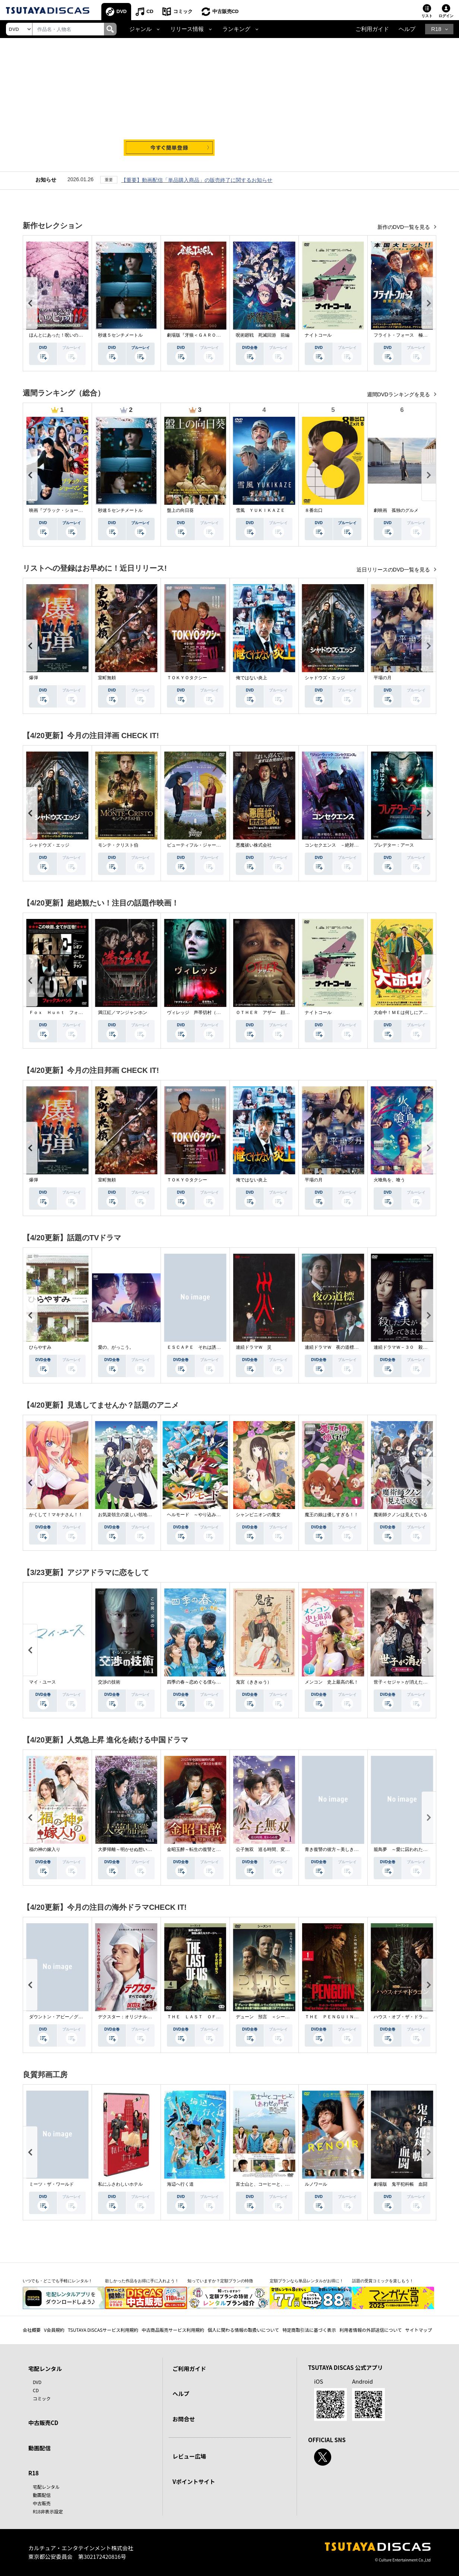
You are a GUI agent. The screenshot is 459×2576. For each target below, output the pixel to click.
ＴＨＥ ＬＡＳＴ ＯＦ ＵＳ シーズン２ (211, 2016)
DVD (122, 11)
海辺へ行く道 (180, 2184)
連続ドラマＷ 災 (254, 1347)
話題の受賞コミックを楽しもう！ (383, 2281)
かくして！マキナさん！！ (56, 1514)
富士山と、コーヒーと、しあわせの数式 (276, 2184)
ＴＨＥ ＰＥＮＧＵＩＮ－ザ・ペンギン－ (347, 2016)
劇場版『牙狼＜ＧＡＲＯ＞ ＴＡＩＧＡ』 (209, 335)
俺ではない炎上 (251, 677)
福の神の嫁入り (44, 1849)
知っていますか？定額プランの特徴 (220, 2281)
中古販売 (42, 2503)
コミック (183, 11)
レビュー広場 (189, 2456)
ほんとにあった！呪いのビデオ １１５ (69, 335)
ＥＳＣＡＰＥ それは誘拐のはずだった (207, 1347)
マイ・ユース (42, 1682)
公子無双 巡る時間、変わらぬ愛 (269, 1849)
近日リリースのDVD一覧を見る (394, 570)
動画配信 (39, 2448)
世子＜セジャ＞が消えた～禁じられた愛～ (416, 1682)
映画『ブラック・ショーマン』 (60, 510)
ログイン (446, 16)
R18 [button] (436, 29)
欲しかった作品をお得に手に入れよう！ (142, 2281)
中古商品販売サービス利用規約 (173, 2330)
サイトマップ (418, 2330)
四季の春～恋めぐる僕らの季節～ (200, 1682)
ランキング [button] (236, 29)
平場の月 (383, 677)
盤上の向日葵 (180, 510)
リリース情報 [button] (187, 29)
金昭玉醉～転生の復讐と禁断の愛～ (202, 1849)
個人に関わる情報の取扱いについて (243, 2330)
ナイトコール (318, 335)
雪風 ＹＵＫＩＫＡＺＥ (260, 510)
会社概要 (32, 2330)
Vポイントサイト (193, 2481)
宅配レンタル (46, 2487)
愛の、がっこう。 (116, 1347)
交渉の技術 (109, 1682)
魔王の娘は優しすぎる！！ (331, 1514)
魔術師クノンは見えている (400, 1514)
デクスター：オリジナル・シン (129, 2016)
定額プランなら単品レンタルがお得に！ (307, 2281)
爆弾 (33, 677)
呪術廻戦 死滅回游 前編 (262, 335)
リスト (427, 16)
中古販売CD (225, 11)
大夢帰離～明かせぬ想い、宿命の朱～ (136, 1849)
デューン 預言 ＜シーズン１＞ (269, 2016)
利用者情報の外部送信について (370, 2330)
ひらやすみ (40, 1347)
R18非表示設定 (48, 2511)
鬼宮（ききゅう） (254, 1682)
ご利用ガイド (372, 29)
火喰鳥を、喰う (389, 1179)
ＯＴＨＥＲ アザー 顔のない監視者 (274, 1012)
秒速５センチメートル (120, 335)
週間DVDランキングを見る (399, 394)
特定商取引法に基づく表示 (309, 2330)
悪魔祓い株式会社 (254, 845)
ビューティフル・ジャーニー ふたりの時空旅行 (216, 845)
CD (149, 11)
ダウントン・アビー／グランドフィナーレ (71, 2016)
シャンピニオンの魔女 (258, 1514)
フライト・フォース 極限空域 (405, 335)
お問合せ (183, 2419)
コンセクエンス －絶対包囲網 (336, 845)
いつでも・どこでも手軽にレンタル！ (57, 2281)
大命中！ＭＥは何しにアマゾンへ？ (409, 1012)
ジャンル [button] (140, 29)
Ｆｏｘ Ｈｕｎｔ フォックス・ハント (69, 1012)
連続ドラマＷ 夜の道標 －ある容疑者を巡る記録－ (358, 1347)
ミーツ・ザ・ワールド (51, 2184)
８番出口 (314, 510)
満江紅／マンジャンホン (122, 1012)
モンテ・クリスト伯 (118, 845)
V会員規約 (54, 2330)
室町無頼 (107, 677)
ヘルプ (407, 29)
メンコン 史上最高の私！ (331, 1682)
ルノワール (316, 2184)
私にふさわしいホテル (120, 2184)
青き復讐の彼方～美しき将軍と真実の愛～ (347, 1849)
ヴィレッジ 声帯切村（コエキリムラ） (207, 1012)
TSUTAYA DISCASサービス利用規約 (103, 2330)
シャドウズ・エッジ (325, 677)
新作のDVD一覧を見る (404, 227)
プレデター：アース (394, 845)
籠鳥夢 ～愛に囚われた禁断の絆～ (409, 1849)
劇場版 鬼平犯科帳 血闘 (400, 2184)
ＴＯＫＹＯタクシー (187, 677)
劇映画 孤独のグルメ (396, 510)
